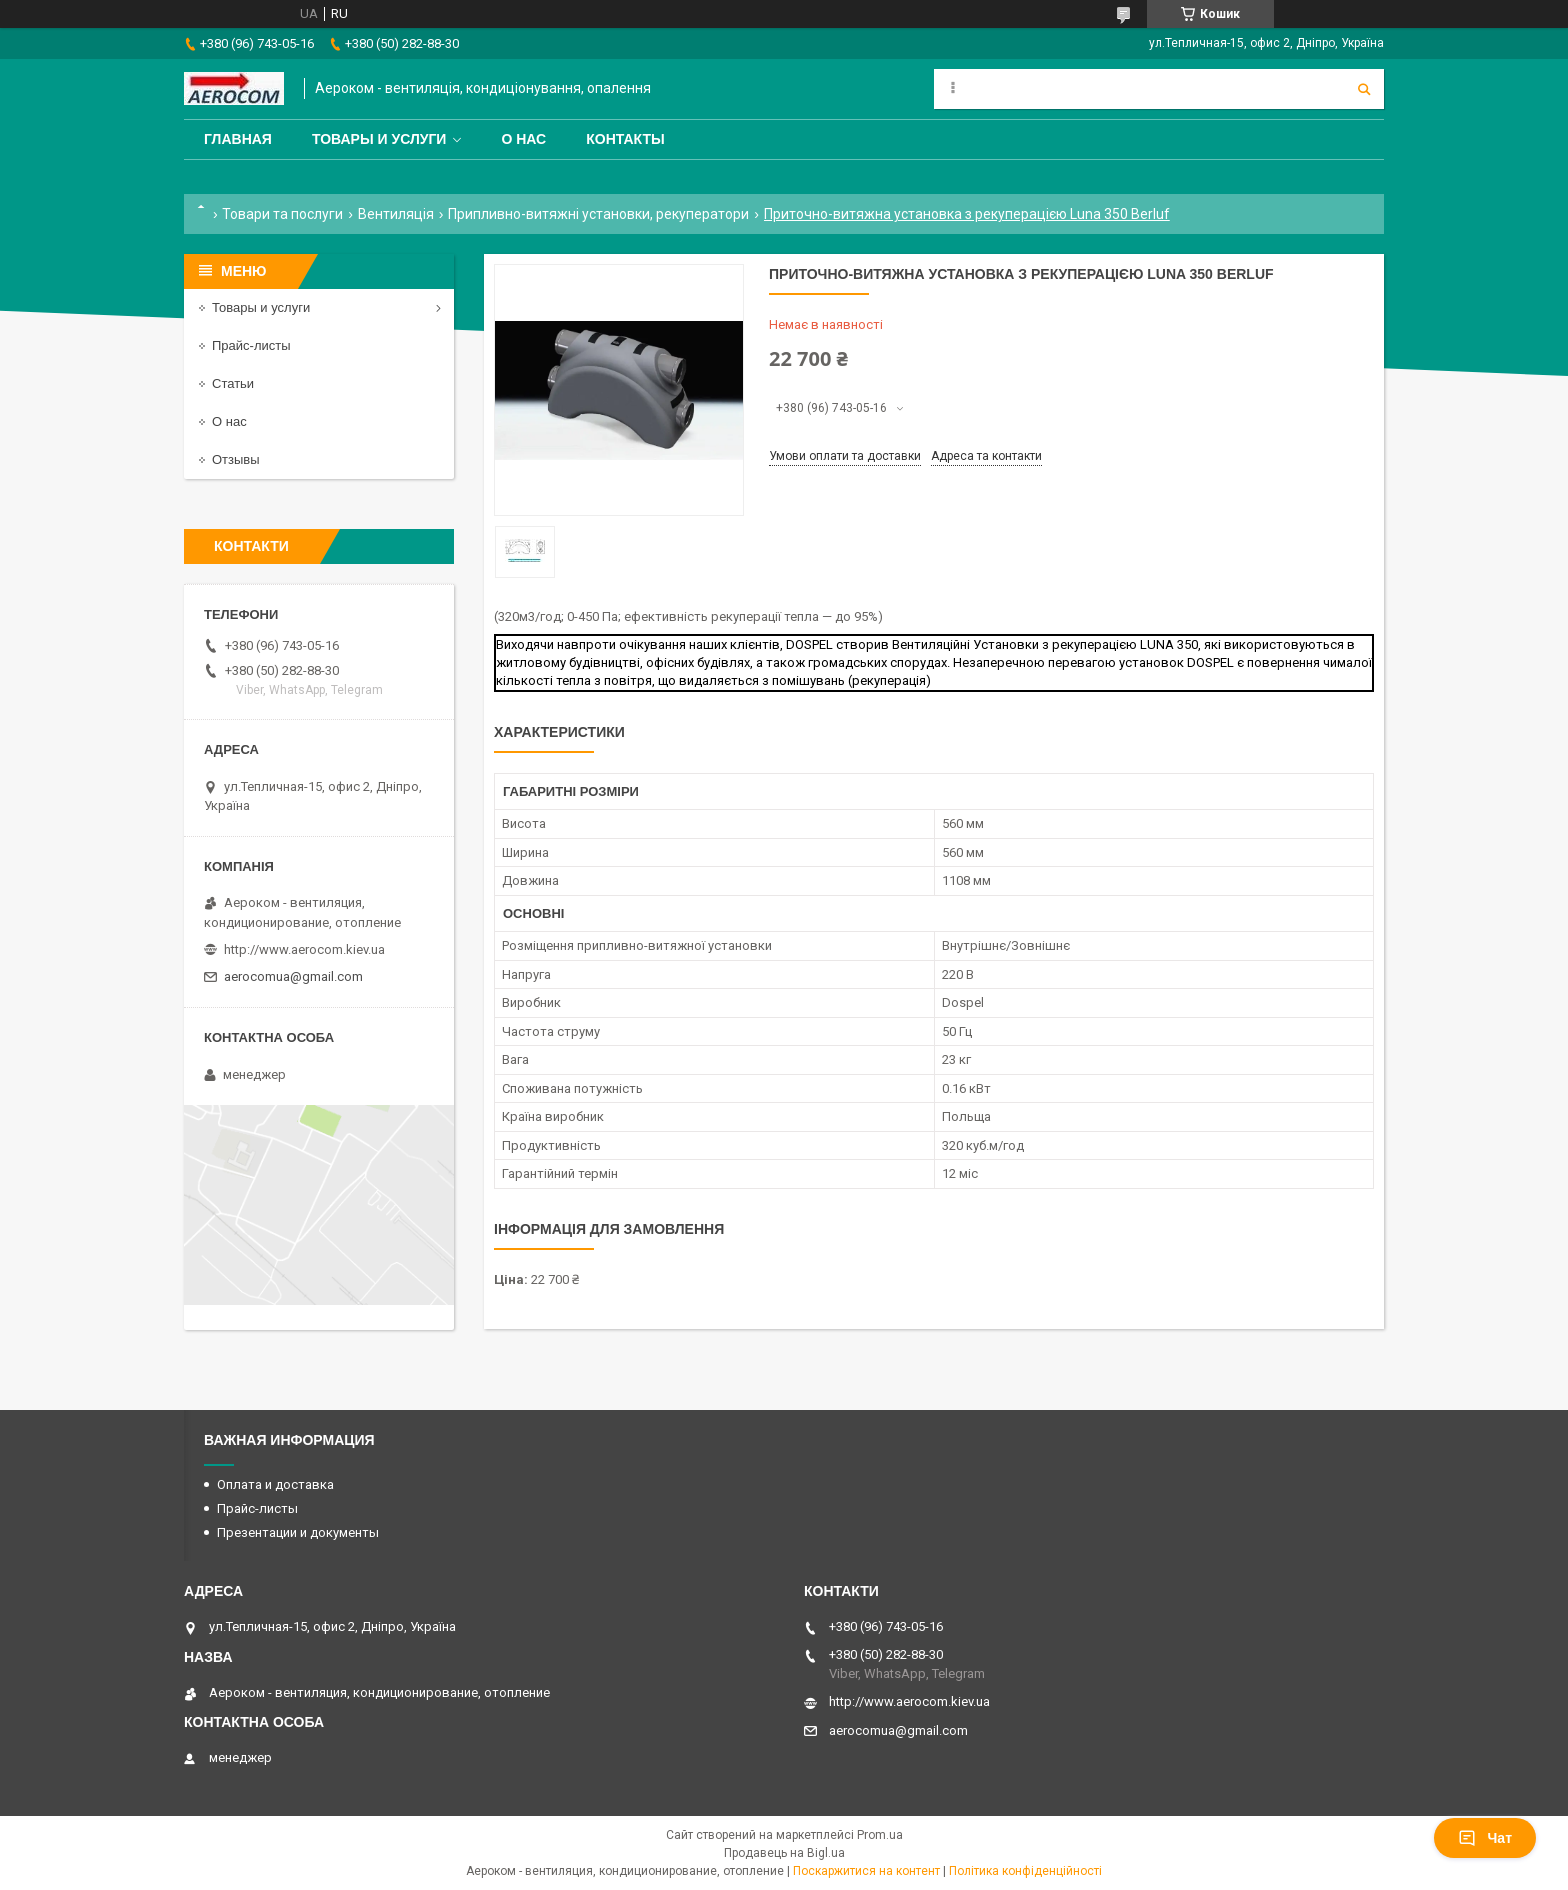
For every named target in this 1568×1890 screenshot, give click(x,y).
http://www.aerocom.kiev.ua (304, 949)
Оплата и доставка (275, 1484)
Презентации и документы (298, 1532)
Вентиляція (396, 214)
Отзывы (236, 459)
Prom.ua (880, 1835)
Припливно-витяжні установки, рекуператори (598, 214)
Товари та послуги (282, 214)
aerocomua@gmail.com (293, 976)
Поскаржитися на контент (866, 1871)
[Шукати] (1364, 89)
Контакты (625, 139)
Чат (1485, 1838)
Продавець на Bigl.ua (784, 1853)
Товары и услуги (379, 139)
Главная (238, 139)
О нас (523, 139)
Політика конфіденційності (1025, 1871)
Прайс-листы (251, 345)
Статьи (233, 383)
